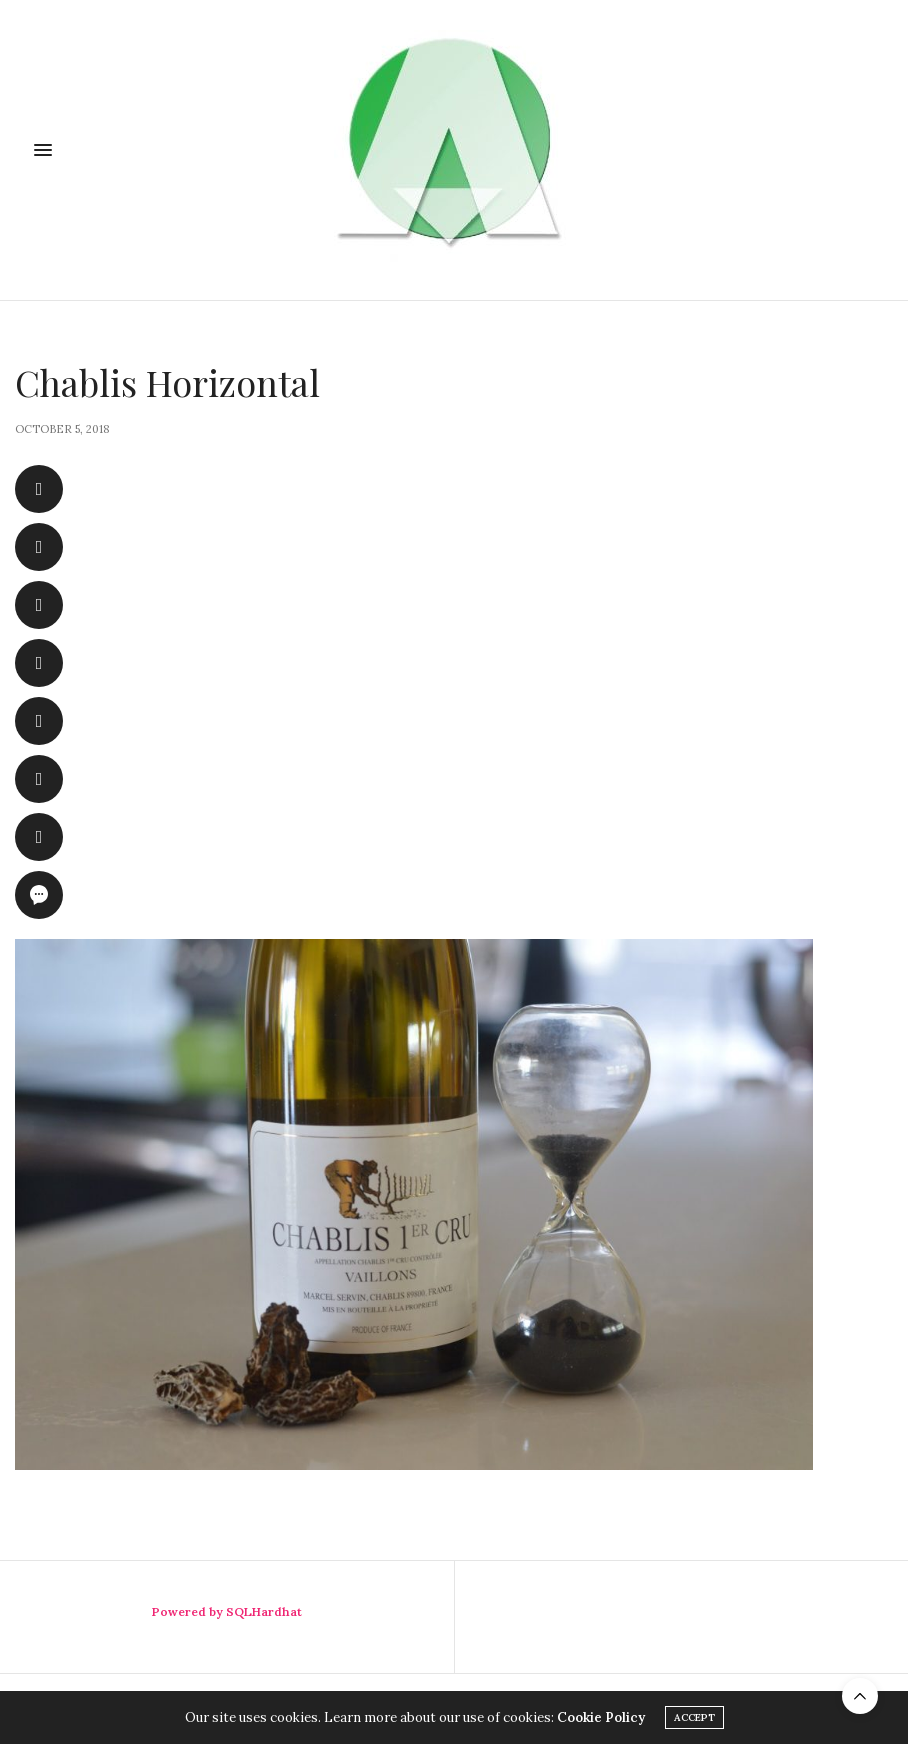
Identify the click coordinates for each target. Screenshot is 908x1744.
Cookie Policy (601, 1717)
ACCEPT (694, 1717)
